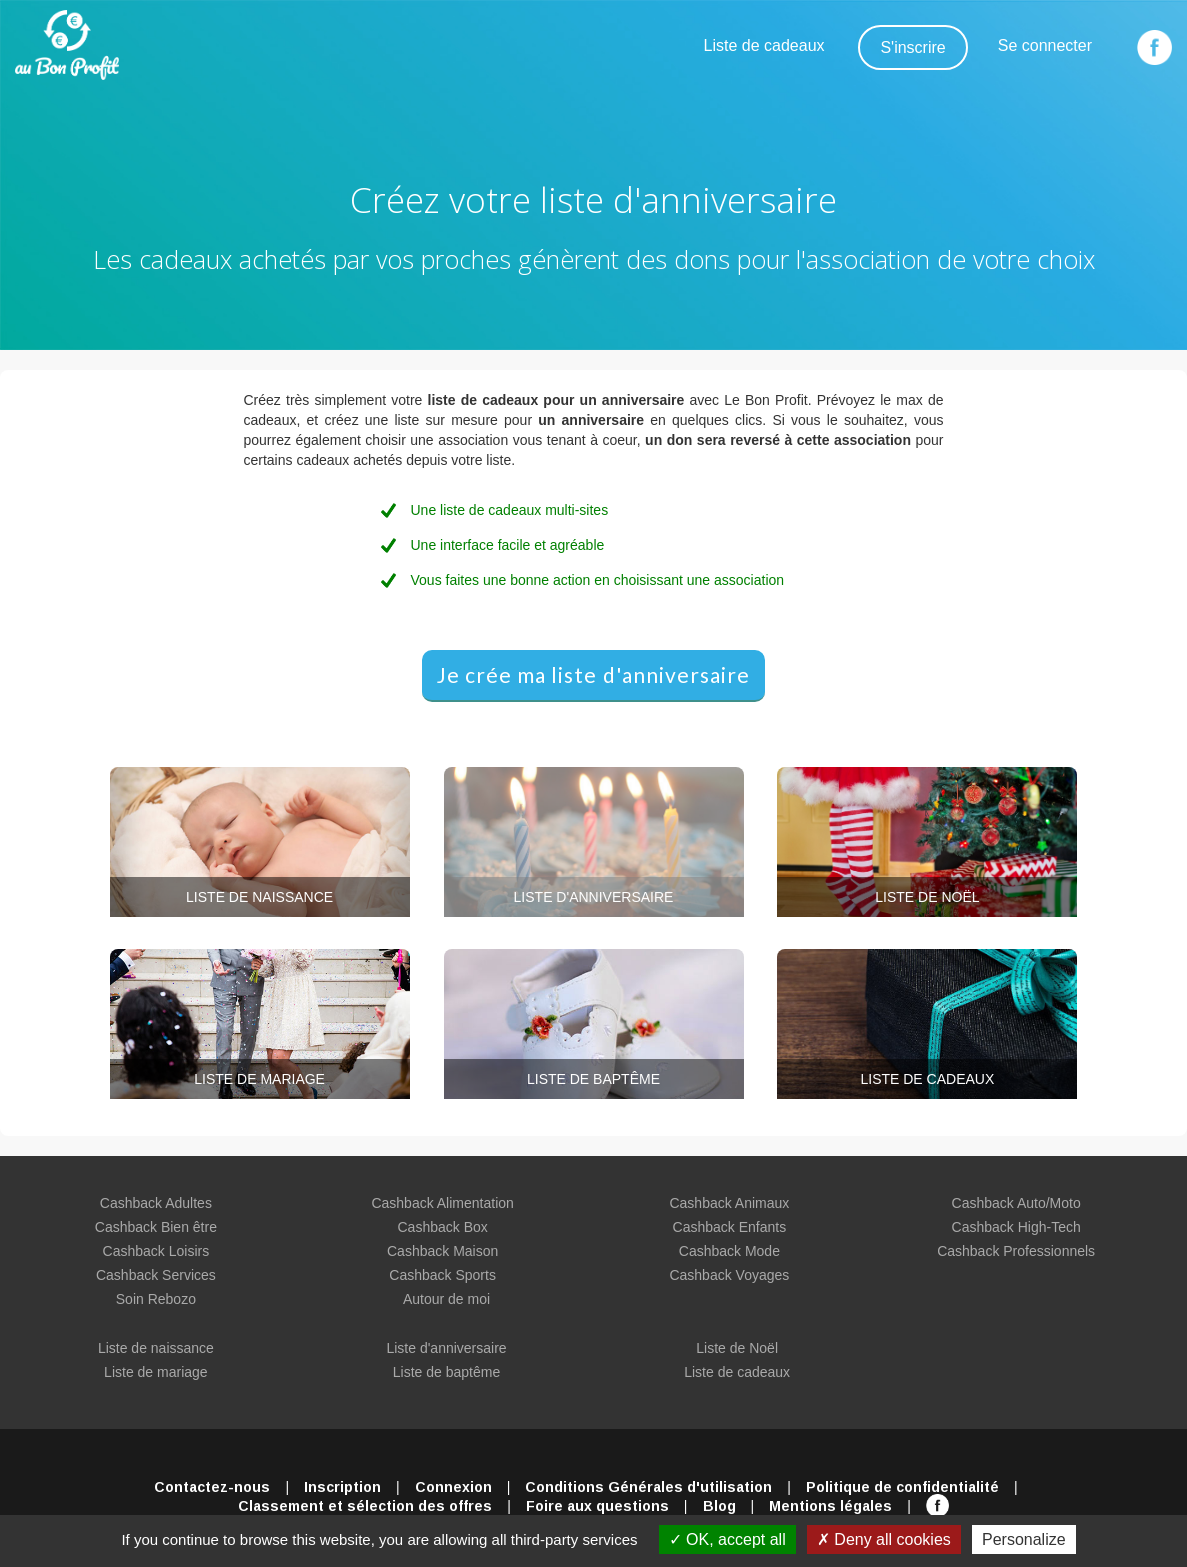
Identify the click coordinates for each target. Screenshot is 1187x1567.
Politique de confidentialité (902, 1487)
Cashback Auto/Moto (1016, 1203)
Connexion (453, 1487)
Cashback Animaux (729, 1203)
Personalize (1024, 1539)
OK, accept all (727, 1539)
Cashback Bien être (156, 1227)
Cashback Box (442, 1227)
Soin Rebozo (156, 1299)
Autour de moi (446, 1299)
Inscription (342, 1487)
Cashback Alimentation (442, 1203)
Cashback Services (156, 1275)
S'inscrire (912, 47)
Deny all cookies (884, 1539)
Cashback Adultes (156, 1203)
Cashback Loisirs (156, 1251)
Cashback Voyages (729, 1275)
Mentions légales (830, 1506)
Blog (719, 1506)
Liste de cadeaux (764, 45)
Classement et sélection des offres (365, 1506)
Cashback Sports (442, 1275)
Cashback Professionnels (1016, 1251)
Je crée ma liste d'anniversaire (594, 674)
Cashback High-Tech (1016, 1227)
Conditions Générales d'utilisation (648, 1487)
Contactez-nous (212, 1487)
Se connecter (1045, 45)
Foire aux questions (597, 1506)
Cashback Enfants (730, 1227)
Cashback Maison (442, 1251)
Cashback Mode (729, 1251)
